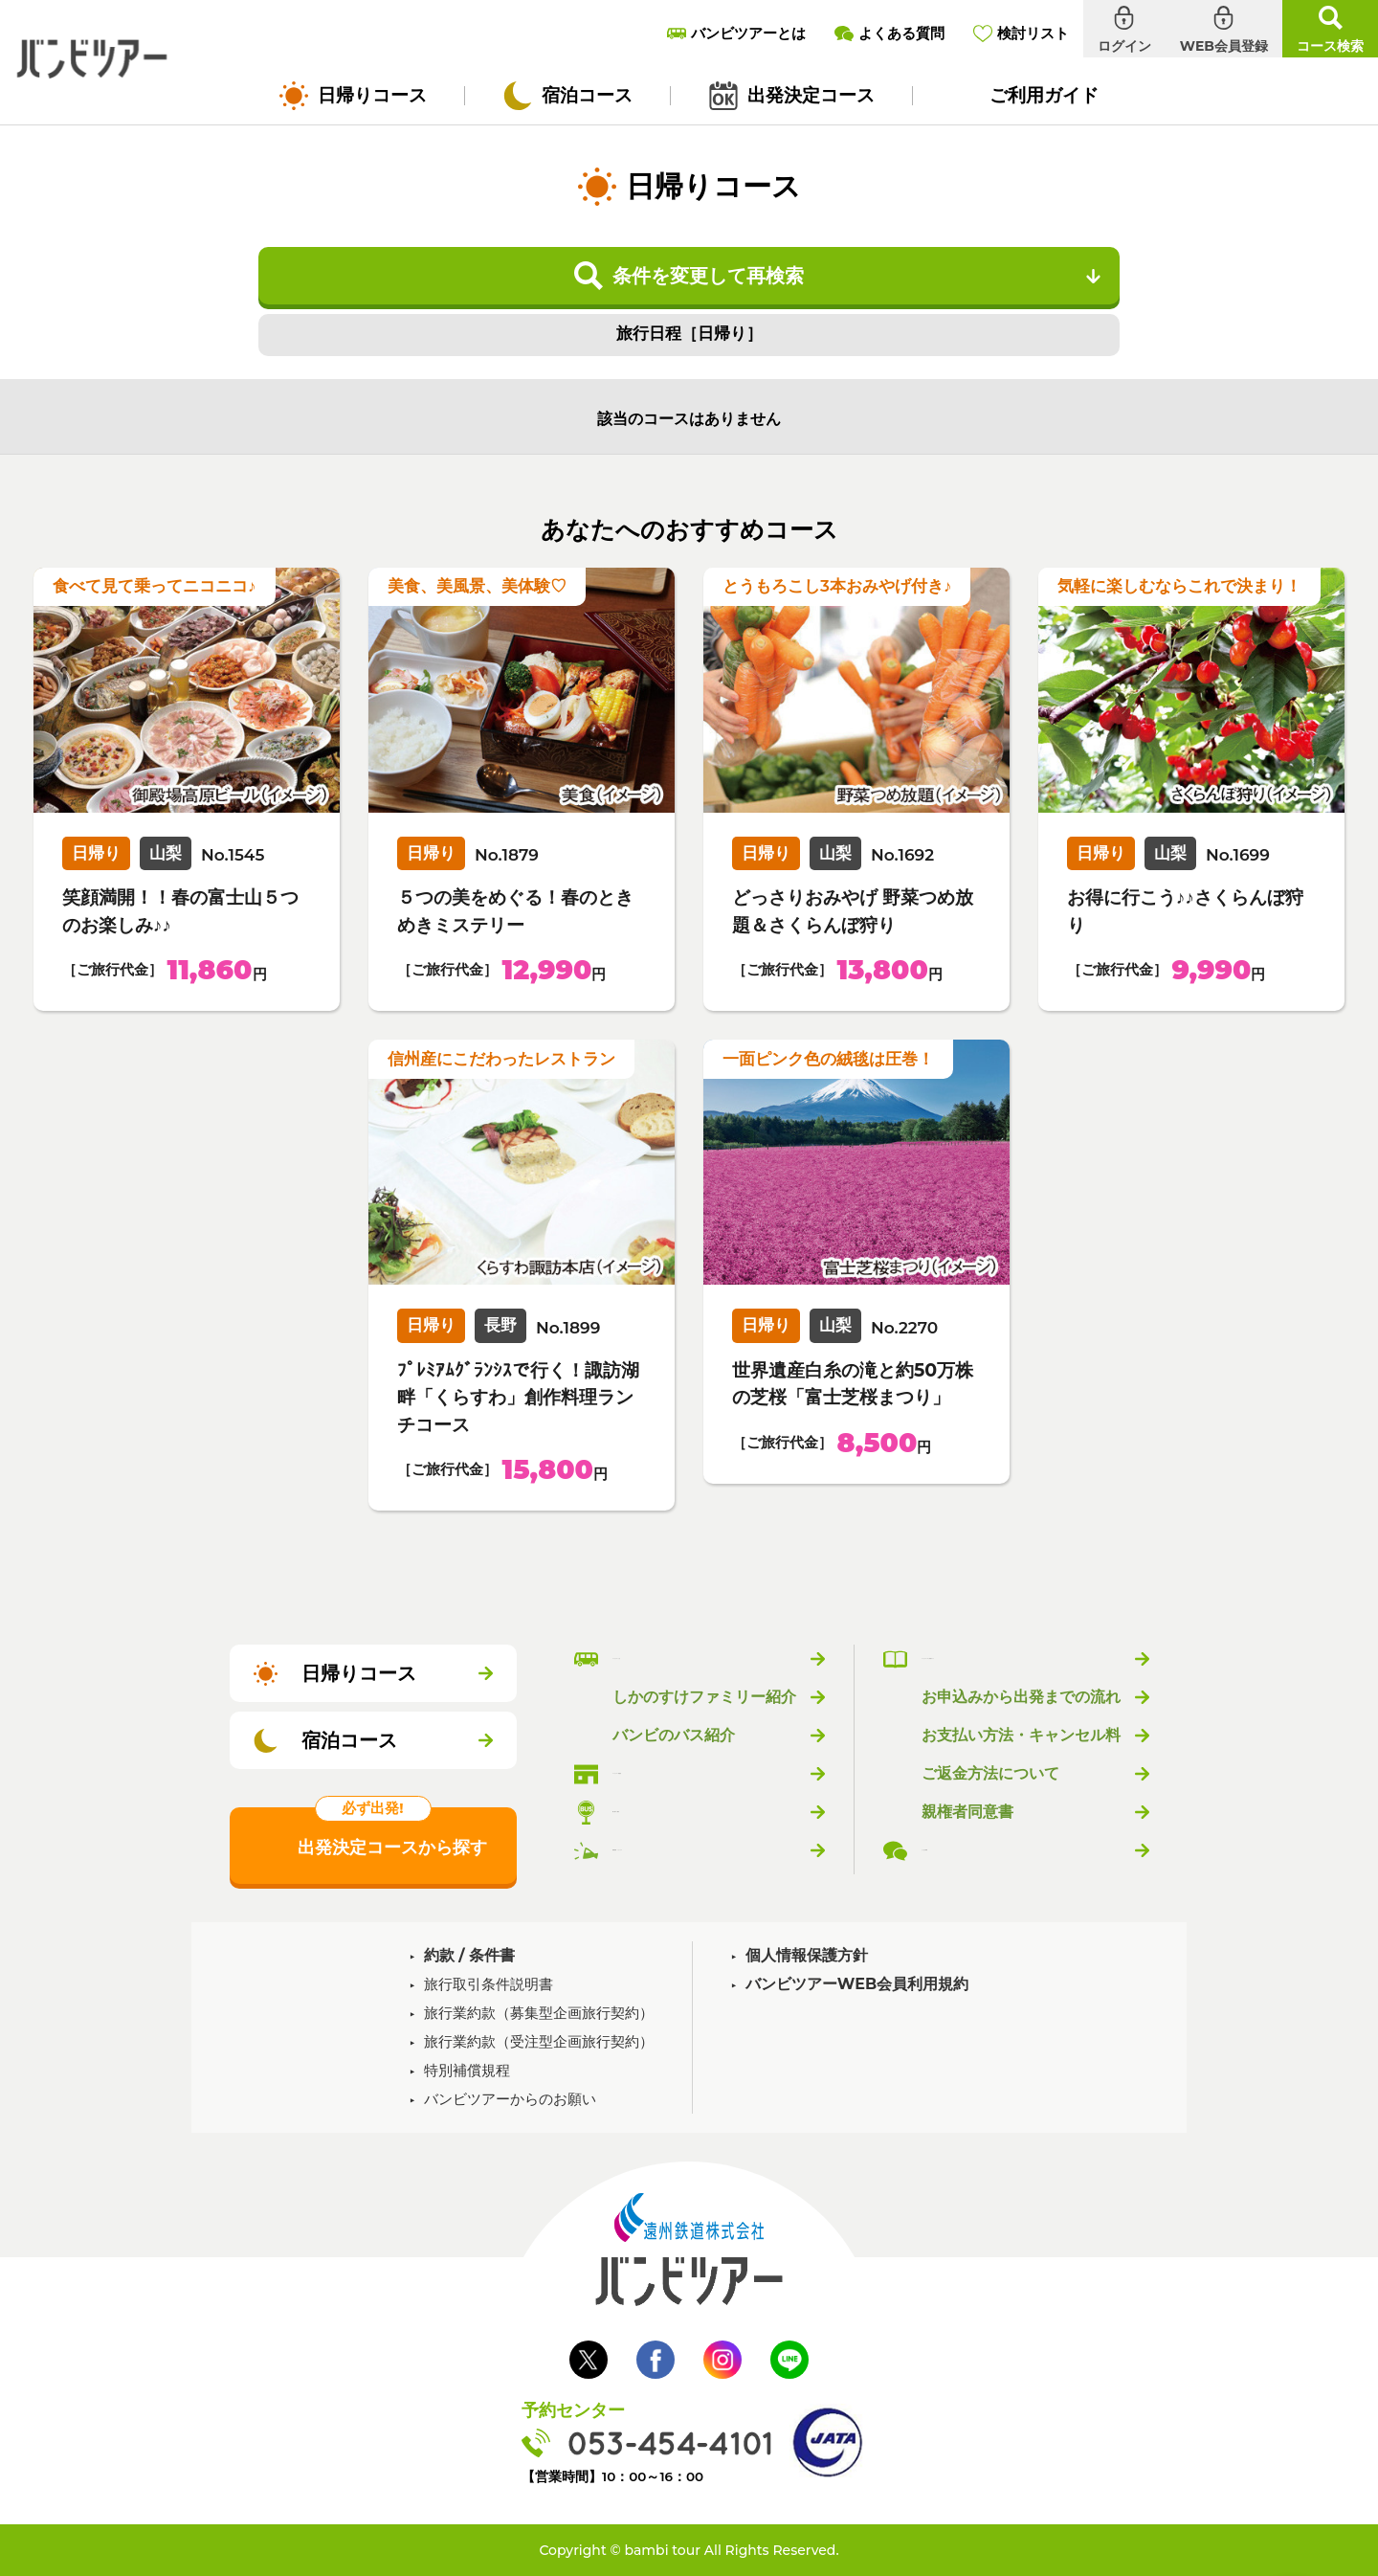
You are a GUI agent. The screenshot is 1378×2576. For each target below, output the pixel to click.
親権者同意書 (967, 1812)
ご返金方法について (990, 1773)
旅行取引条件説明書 (488, 1984)
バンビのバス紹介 (673, 1735)
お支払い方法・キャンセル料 (1021, 1735)
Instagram (722, 2360)
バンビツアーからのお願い (510, 2099)
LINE (789, 2360)
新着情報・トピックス (689, 1850)
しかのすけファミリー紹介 (704, 1697)
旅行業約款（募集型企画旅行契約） (539, 2013)
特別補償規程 (467, 2070)
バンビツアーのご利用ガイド (1021, 1659)
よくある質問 (967, 1850)
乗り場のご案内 (666, 1812)
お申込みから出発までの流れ (1021, 1697)
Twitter (588, 2360)
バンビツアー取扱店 (681, 1773)
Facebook (655, 2360)
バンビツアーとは (673, 1659)
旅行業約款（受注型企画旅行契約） (539, 2041)
